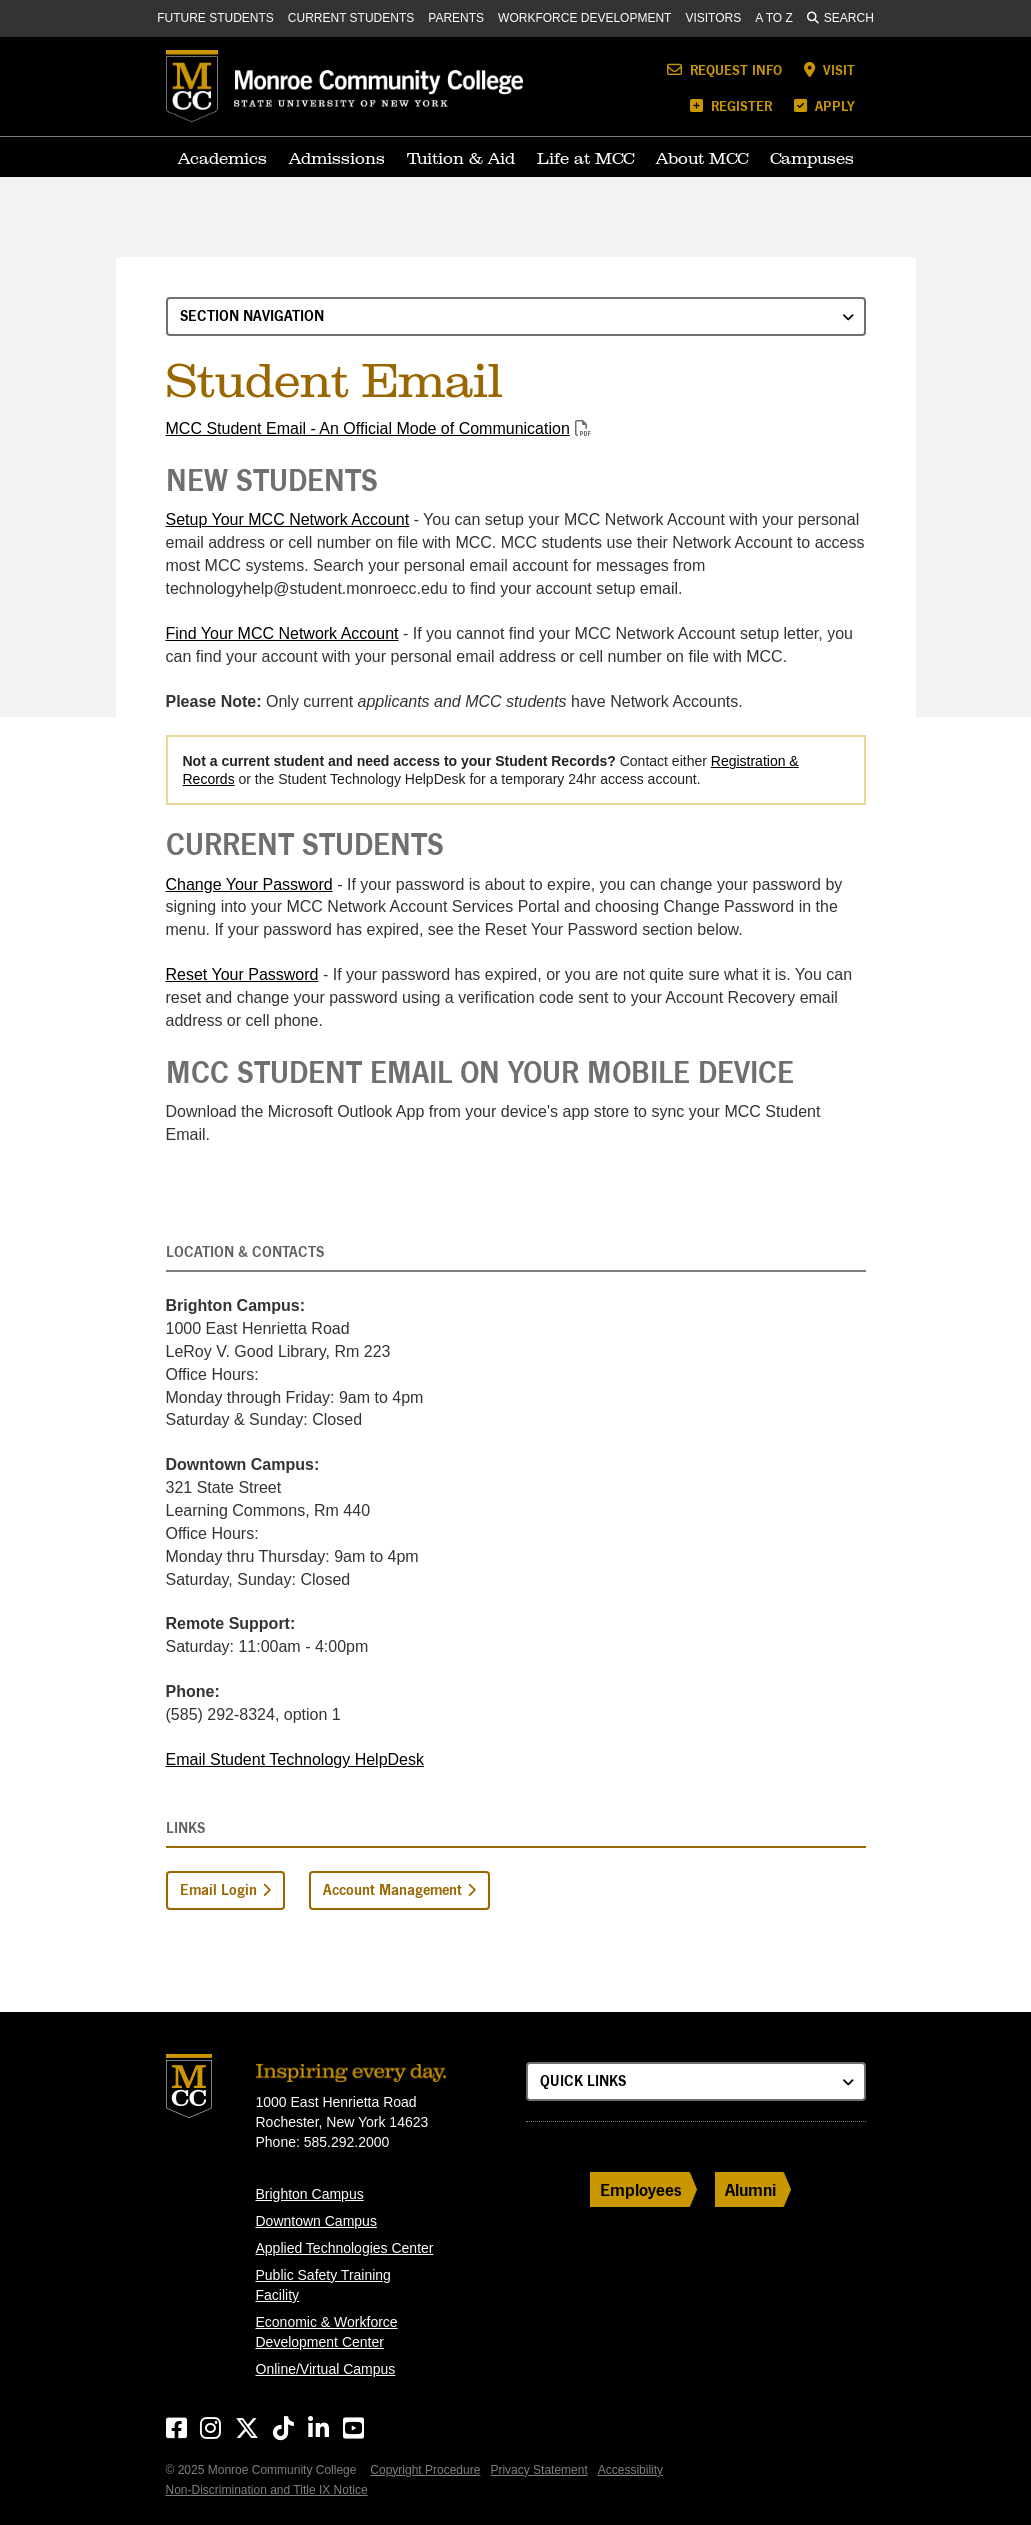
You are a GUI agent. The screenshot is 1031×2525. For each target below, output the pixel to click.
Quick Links (583, 2080)
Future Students (215, 18)
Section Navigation (252, 315)
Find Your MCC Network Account (282, 633)
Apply (824, 105)
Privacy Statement (538, 2470)
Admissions (337, 158)
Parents (456, 18)
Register (731, 105)
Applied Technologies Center (345, 2248)
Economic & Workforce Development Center (327, 2332)
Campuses (812, 158)
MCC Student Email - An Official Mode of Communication (368, 428)
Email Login (218, 1889)
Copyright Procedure (425, 2470)
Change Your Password (249, 884)
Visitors (713, 18)
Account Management (392, 1889)
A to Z (774, 18)
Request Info (724, 69)
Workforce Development (584, 18)
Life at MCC (585, 158)
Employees (641, 2189)
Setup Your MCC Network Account (288, 519)
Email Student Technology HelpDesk (295, 1759)
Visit (829, 69)
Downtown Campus (316, 2221)
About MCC (702, 158)
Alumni (750, 2189)
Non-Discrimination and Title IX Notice (267, 2490)
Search (840, 18)
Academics (222, 158)
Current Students (351, 18)
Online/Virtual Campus (326, 2369)
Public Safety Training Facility (323, 2285)
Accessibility (630, 2470)
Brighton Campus (310, 2194)
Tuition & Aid (461, 158)
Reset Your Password (242, 974)
